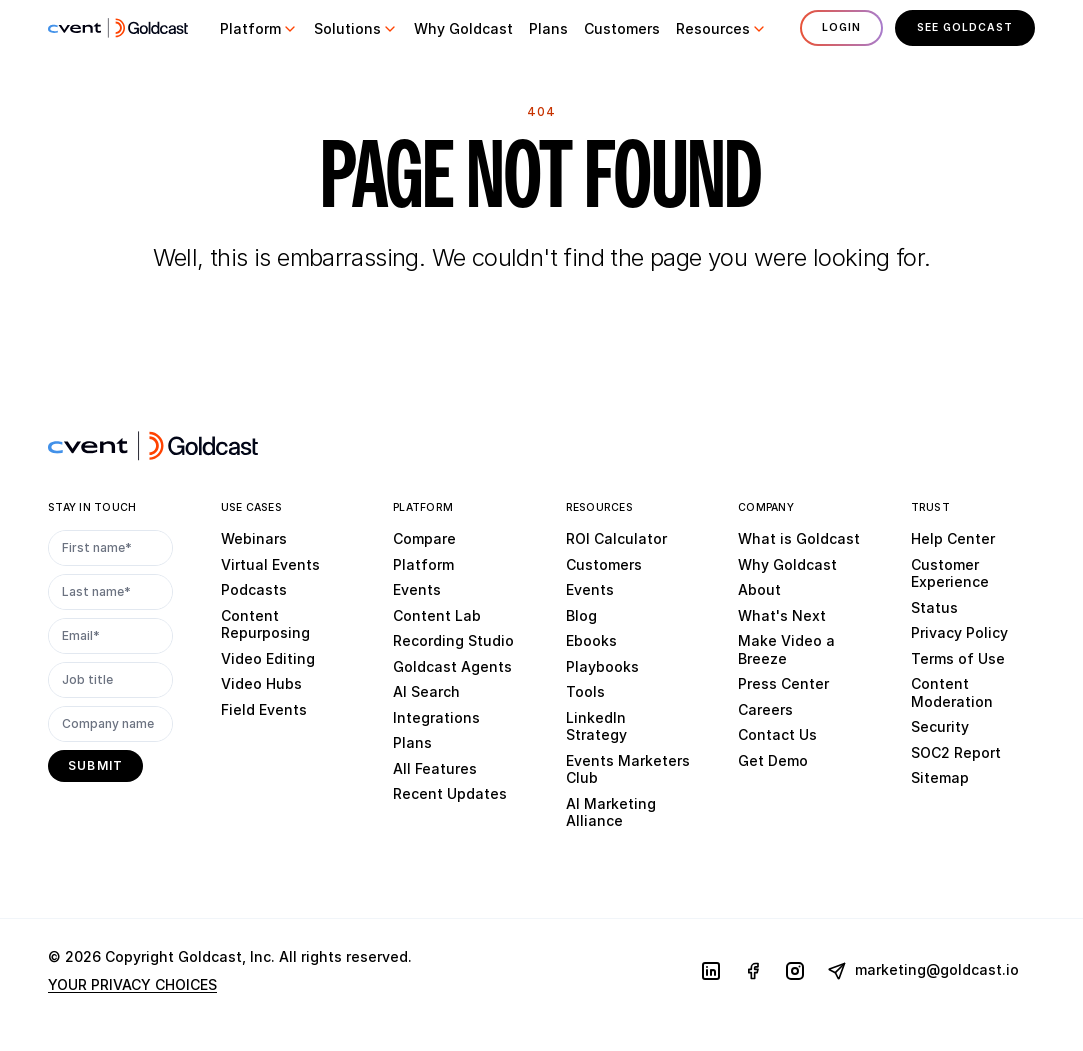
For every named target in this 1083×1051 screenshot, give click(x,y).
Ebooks (591, 640)
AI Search (426, 691)
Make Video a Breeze (786, 649)
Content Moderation (952, 692)
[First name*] (110, 548)
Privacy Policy (959, 632)
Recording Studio (453, 640)
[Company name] (110, 724)
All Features (435, 768)
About (759, 589)
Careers (765, 709)
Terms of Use (958, 658)
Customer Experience (950, 573)
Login (840, 27)
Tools (585, 691)
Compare (424, 538)
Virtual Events (270, 564)
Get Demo (773, 760)
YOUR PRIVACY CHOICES (132, 984)
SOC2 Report (956, 752)
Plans (412, 742)
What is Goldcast (799, 538)
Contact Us (777, 734)
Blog (581, 615)
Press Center (783, 683)
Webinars (254, 538)
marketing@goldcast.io (923, 971)
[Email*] (110, 636)
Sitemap (940, 777)
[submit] (95, 766)
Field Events (264, 709)
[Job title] (110, 680)
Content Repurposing (265, 624)
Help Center (953, 538)
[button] (259, 29)
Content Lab (437, 615)
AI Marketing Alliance (611, 812)
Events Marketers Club (628, 769)
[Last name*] (110, 592)
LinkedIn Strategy (596, 726)
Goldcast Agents (452, 666)
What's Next (782, 615)
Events (417, 589)
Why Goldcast (787, 564)
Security (940, 726)
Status (934, 607)
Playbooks (602, 666)
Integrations (436, 717)
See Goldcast (965, 27)
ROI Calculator (616, 538)
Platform (423, 564)
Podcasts (254, 589)
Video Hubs (261, 683)
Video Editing (268, 658)
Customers (604, 564)
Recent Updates (450, 793)
